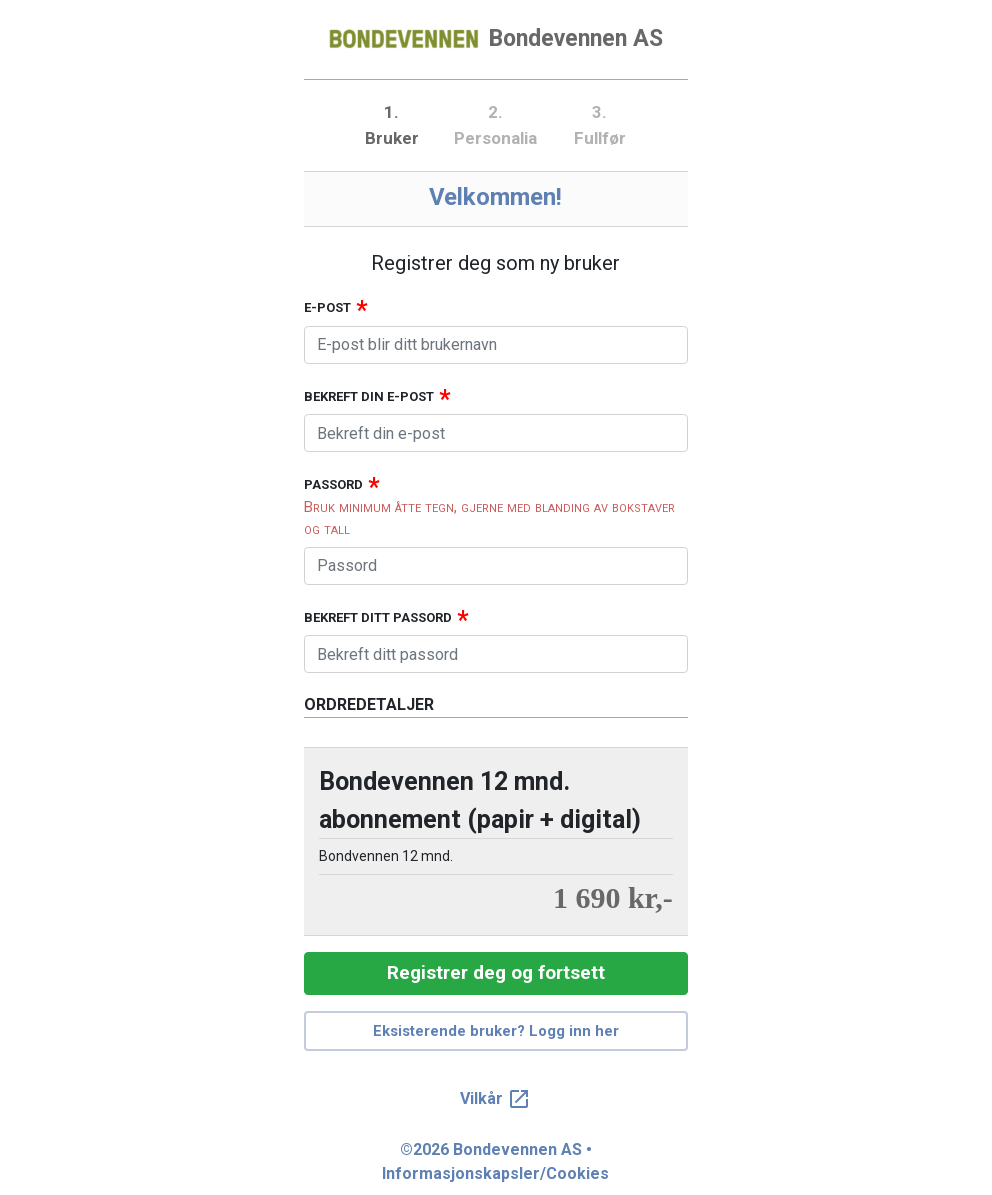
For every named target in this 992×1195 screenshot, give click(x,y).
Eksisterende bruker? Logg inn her (496, 1031)
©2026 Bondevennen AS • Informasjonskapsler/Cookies (495, 1161)
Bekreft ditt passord (378, 617)
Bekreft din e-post (369, 396)
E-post (327, 307)
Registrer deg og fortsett (496, 972)
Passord (333, 484)
